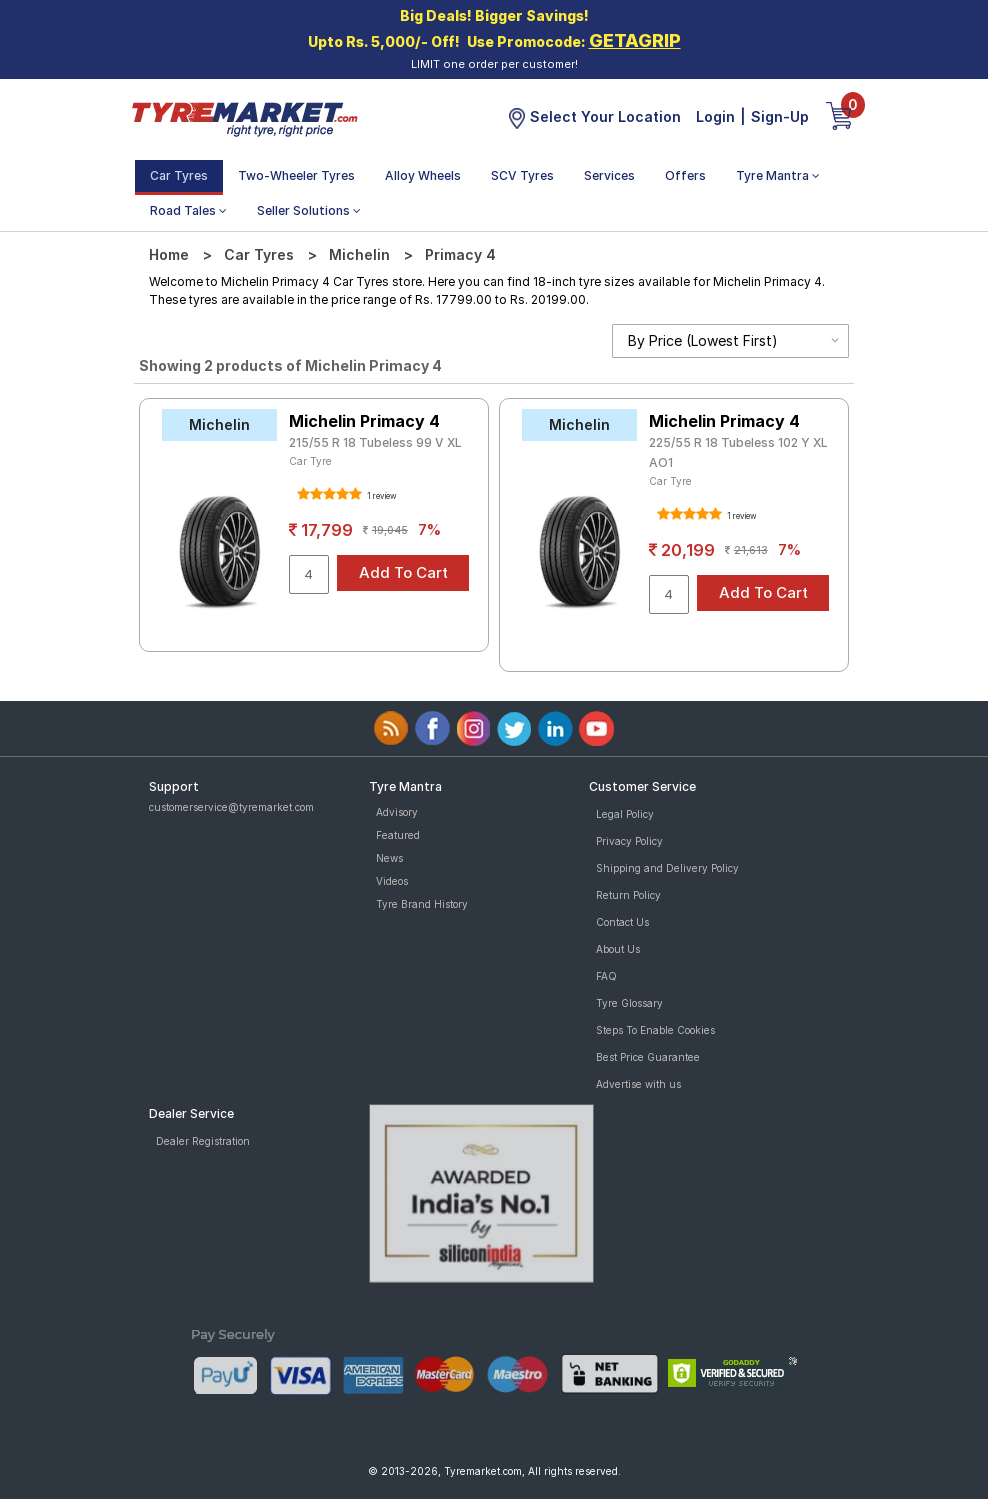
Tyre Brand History (422, 904)
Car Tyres (179, 175)
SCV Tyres (522, 175)
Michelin (359, 254)
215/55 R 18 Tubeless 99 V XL (375, 442)
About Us (618, 949)
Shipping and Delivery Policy (667, 868)
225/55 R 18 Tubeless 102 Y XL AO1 (738, 452)
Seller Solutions (309, 210)
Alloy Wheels (423, 175)
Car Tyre (310, 461)
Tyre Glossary (629, 1003)
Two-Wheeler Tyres (296, 175)
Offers (685, 175)
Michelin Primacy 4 (364, 421)
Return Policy (628, 895)
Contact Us (622, 922)
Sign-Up (780, 116)
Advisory (397, 812)
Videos (392, 881)
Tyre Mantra (778, 175)
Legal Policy (625, 814)
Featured (398, 835)
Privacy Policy (629, 841)
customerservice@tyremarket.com (231, 807)
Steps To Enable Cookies (655, 1030)
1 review (381, 496)
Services (609, 175)
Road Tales (188, 210)
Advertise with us (638, 1084)
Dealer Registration (203, 1141)
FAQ (606, 976)
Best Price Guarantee (648, 1057)
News (389, 858)
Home (169, 254)
